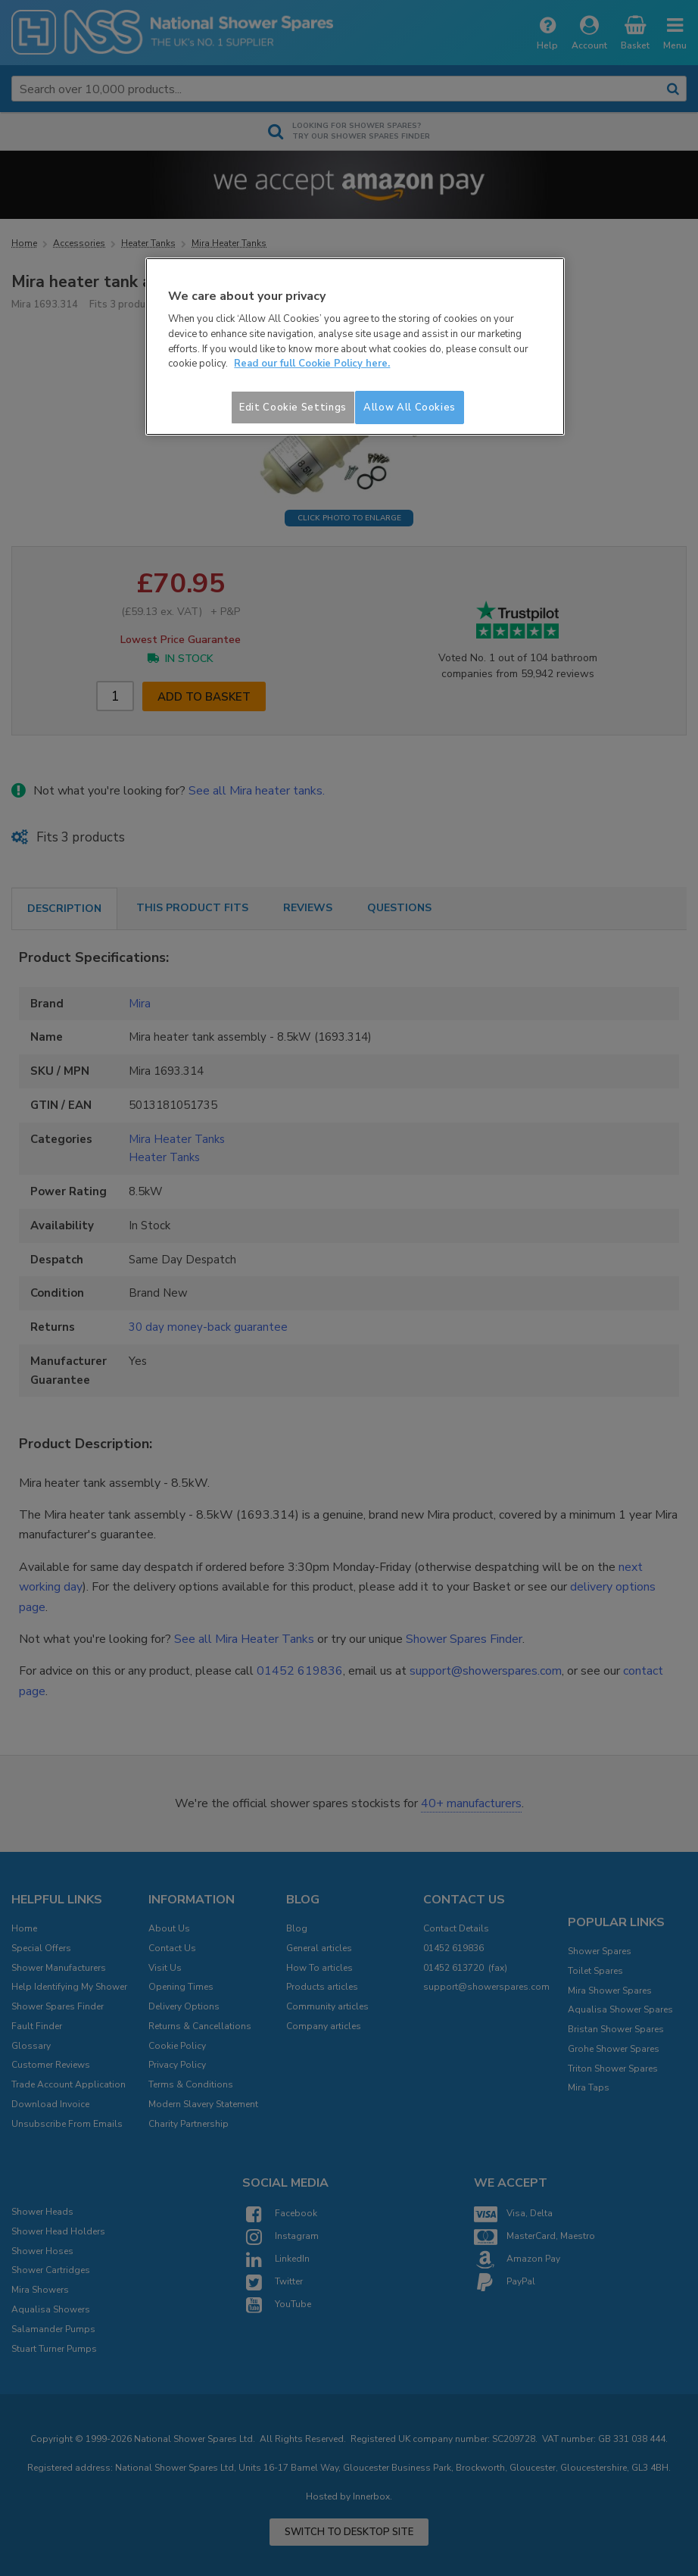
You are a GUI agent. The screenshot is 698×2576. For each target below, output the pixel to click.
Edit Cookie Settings (293, 407)
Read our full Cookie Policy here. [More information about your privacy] (312, 363)
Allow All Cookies (409, 407)
